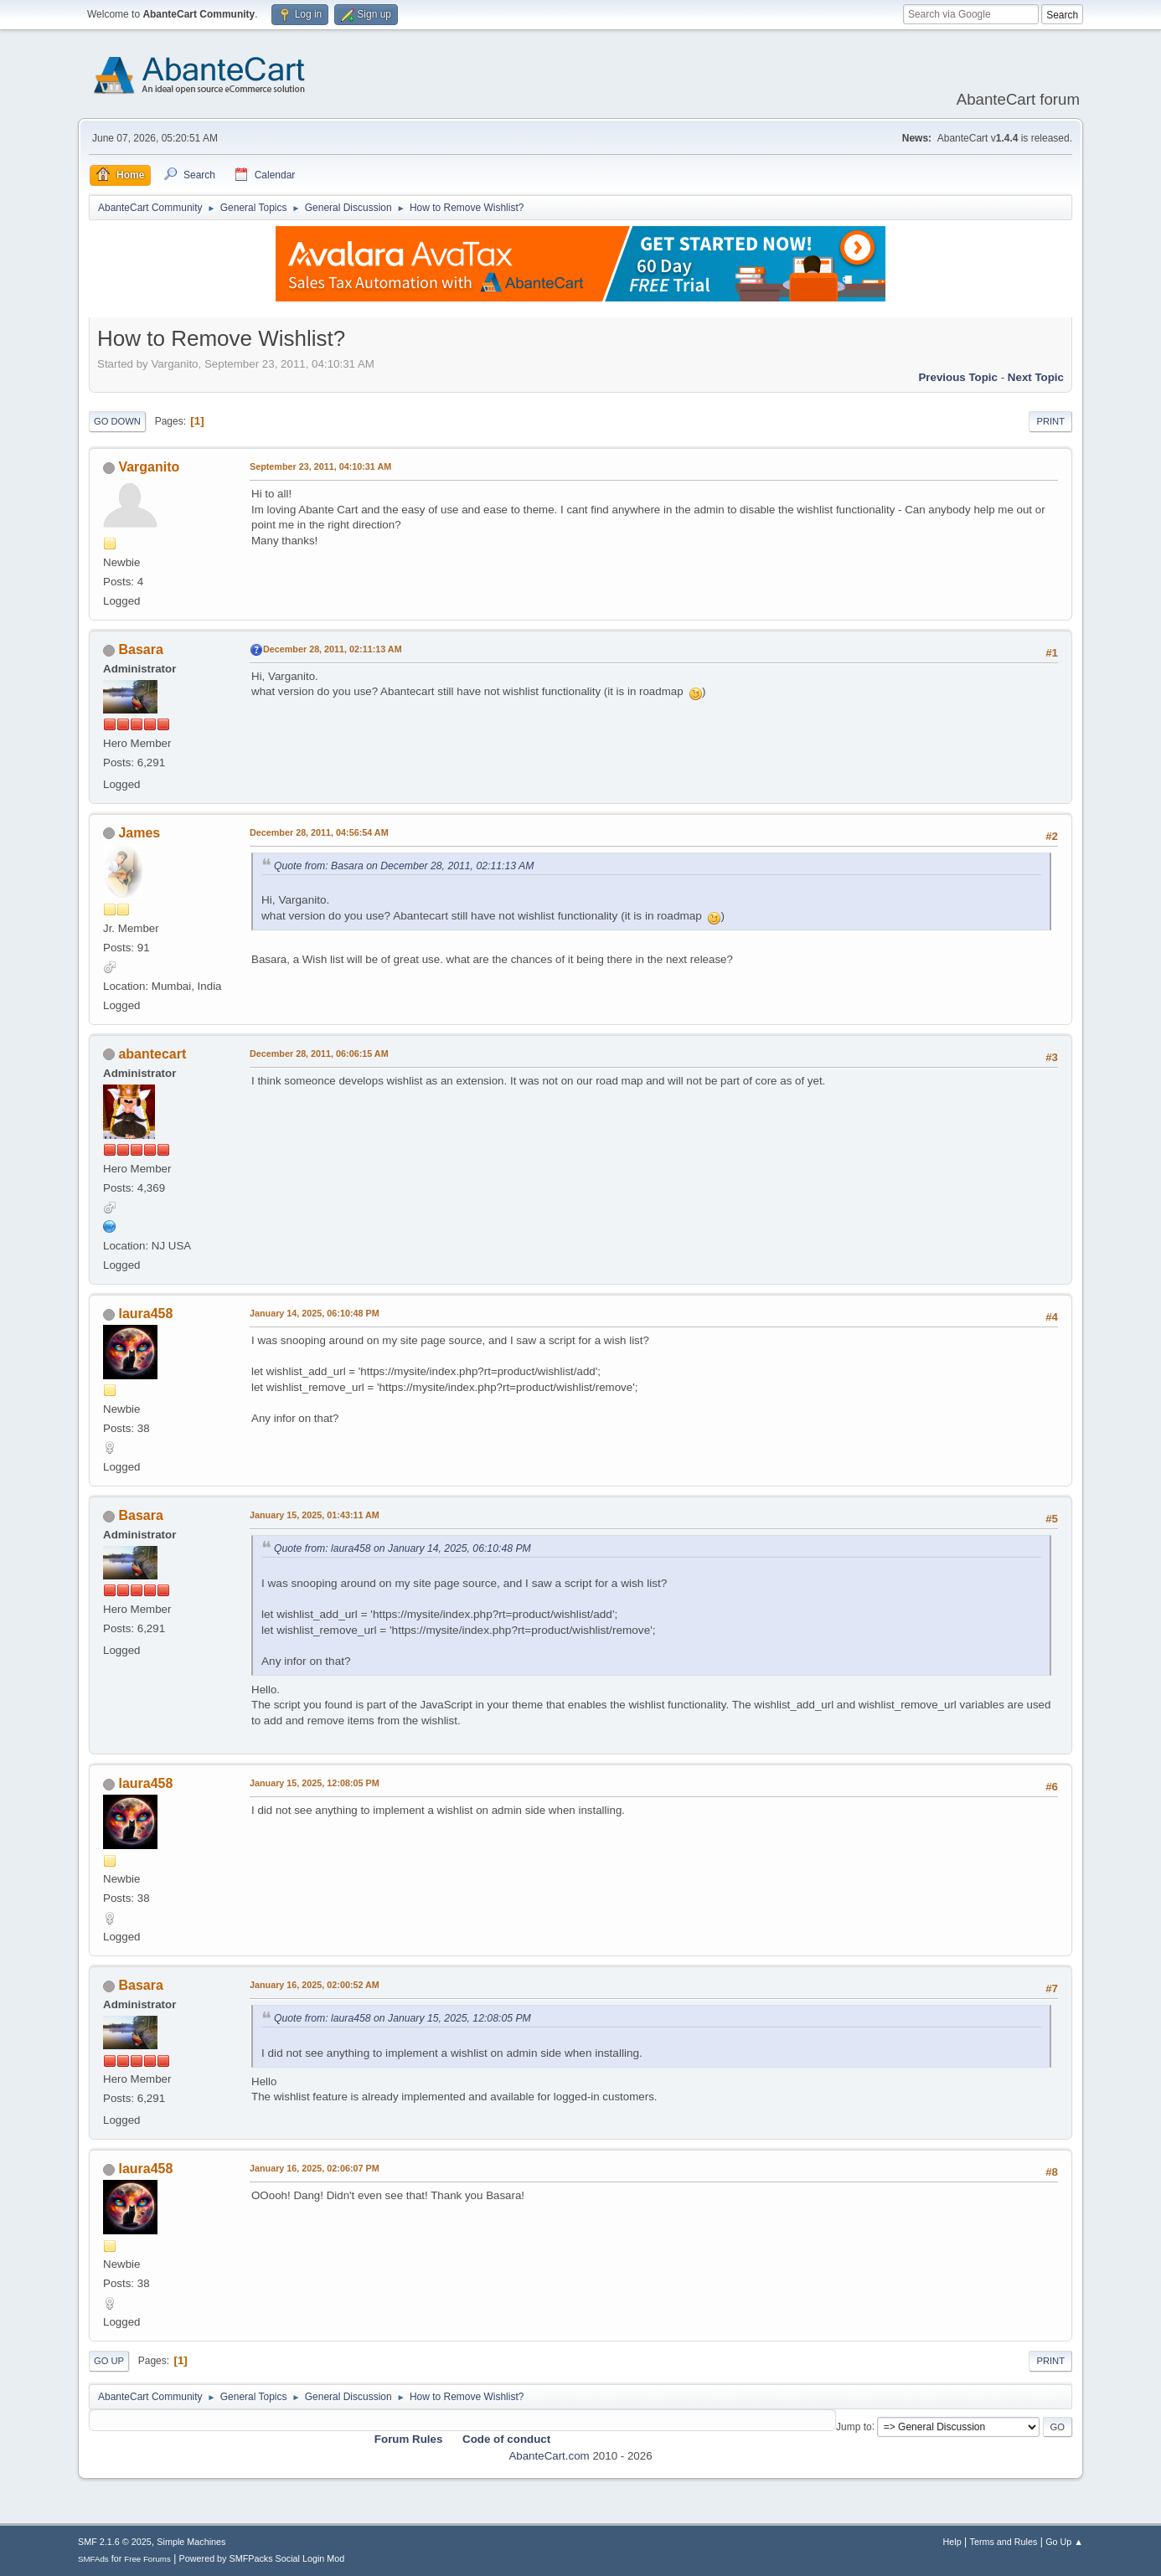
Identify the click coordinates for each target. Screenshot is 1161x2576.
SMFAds (93, 2558)
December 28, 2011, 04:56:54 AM (319, 832)
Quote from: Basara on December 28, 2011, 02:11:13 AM (404, 866)
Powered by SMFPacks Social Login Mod (262, 2558)
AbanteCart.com (548, 2456)
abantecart (152, 1054)
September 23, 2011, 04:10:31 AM (320, 466)
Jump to (854, 2426)
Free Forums (147, 2558)
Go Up (109, 2361)
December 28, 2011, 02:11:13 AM (332, 649)
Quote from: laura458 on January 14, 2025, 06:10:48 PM (402, 1548)
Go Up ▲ (1064, 2542)
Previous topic (958, 377)
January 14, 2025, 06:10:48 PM (314, 1313)
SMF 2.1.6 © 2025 (115, 2542)
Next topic (1036, 377)
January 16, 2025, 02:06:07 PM (314, 2168)
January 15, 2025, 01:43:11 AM (314, 1515)
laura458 (145, 1313)
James (139, 833)
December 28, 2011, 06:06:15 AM (319, 1053)
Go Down (117, 421)
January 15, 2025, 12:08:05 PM (314, 1783)
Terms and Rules (1004, 2542)
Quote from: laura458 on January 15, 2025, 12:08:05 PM (402, 2018)
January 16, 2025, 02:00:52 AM (314, 1985)
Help (952, 2542)
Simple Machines (191, 2542)
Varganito (148, 467)
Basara (140, 649)
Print (1050, 421)
